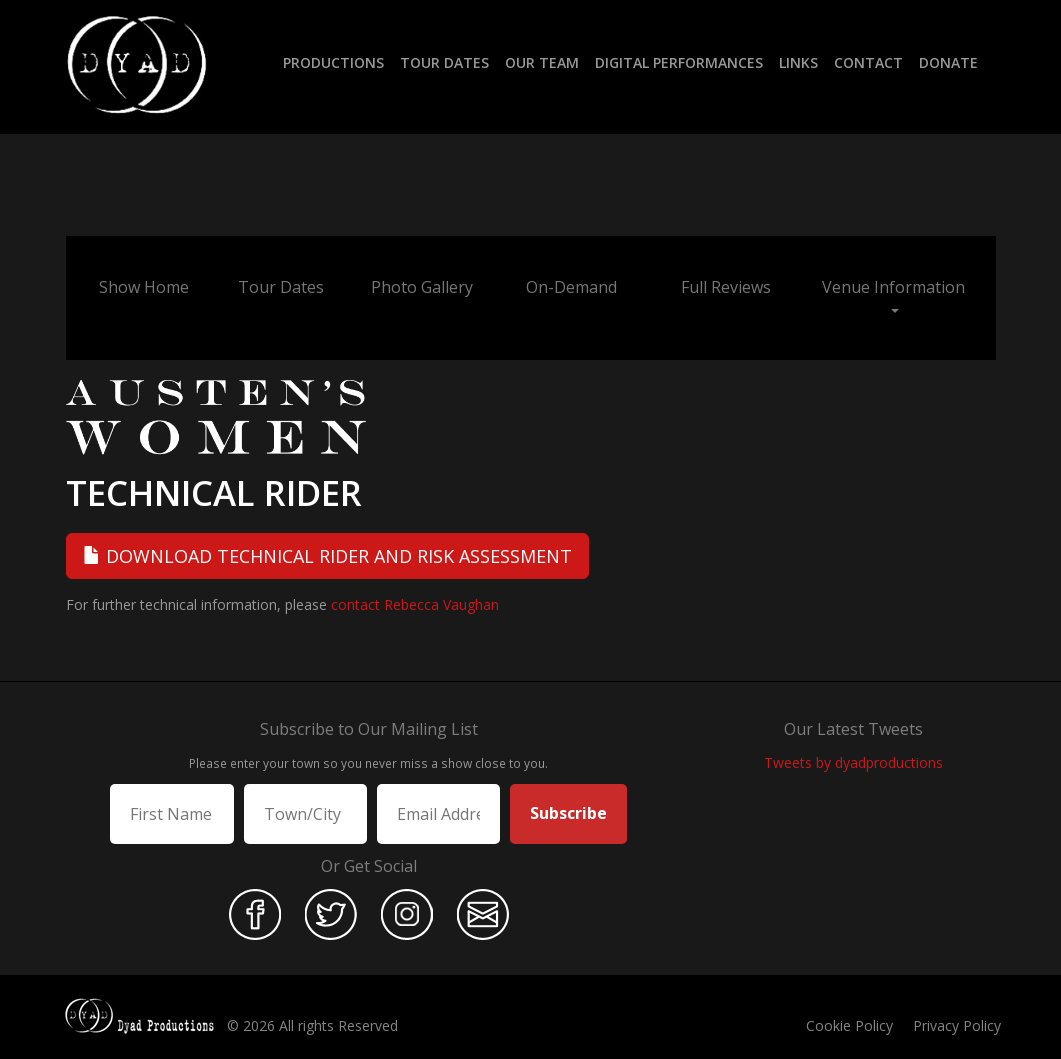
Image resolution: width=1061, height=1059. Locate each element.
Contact (868, 62)
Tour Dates (444, 62)
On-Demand (571, 287)
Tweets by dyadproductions (853, 762)
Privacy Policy (957, 1025)
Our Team (542, 62)
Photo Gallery (422, 287)
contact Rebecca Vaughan (415, 604)
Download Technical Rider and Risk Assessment (327, 556)
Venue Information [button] (893, 294)
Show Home (144, 287)
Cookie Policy (849, 1025)
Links (798, 62)
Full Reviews (726, 287)
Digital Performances (679, 62)
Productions (333, 62)
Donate (948, 62)
